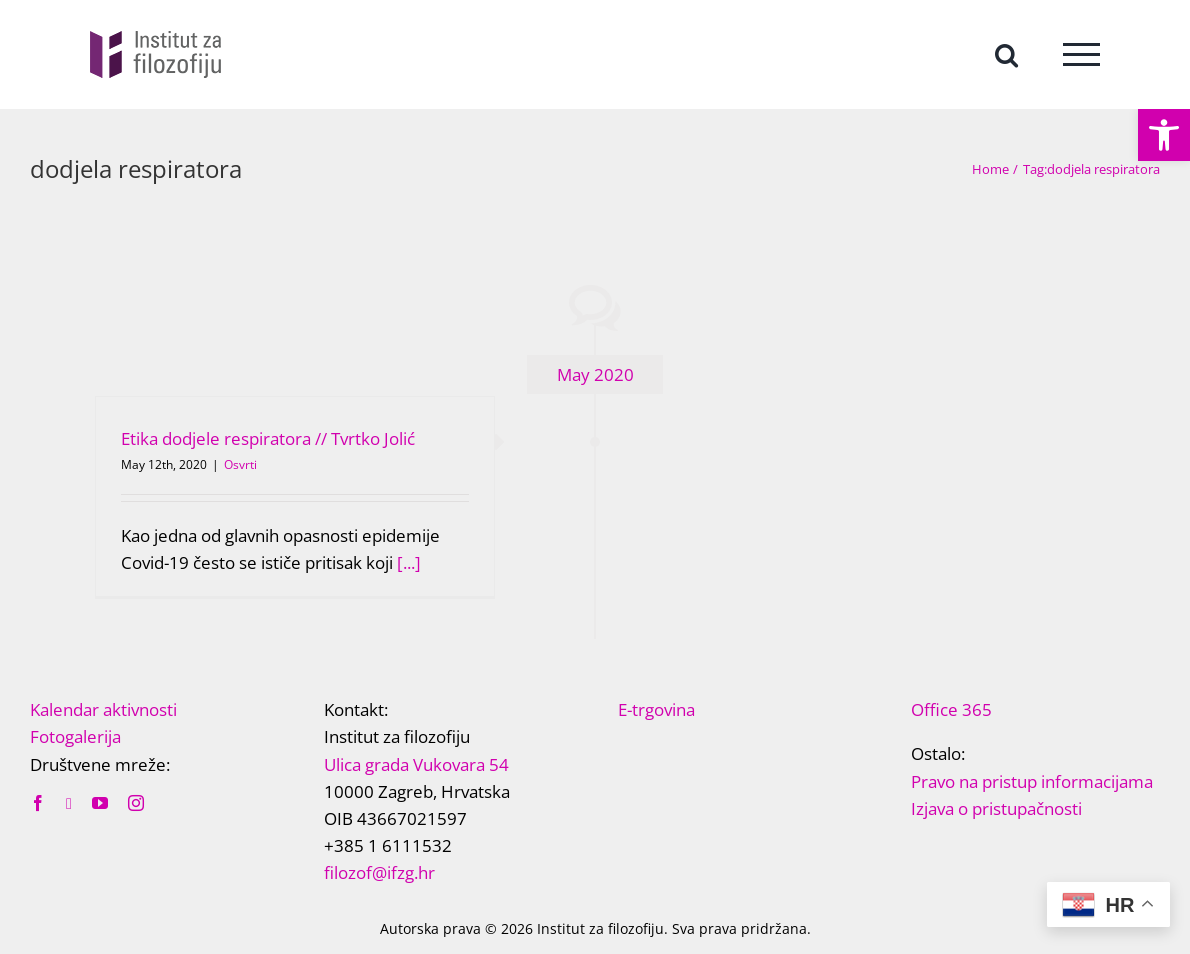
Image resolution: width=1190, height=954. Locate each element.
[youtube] (100, 803)
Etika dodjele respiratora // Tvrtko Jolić (268, 438)
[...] (409, 562)
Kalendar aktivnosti (103, 709)
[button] (1164, 135)
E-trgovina (656, 709)
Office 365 (951, 709)
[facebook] (38, 803)
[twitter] (69, 804)
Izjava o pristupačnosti (996, 808)
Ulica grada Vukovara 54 (416, 764)
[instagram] (136, 803)
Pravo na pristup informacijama (1032, 781)
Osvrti (240, 464)
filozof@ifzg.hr (379, 872)
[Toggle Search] (1006, 53)
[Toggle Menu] (1081, 54)
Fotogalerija (75, 736)
